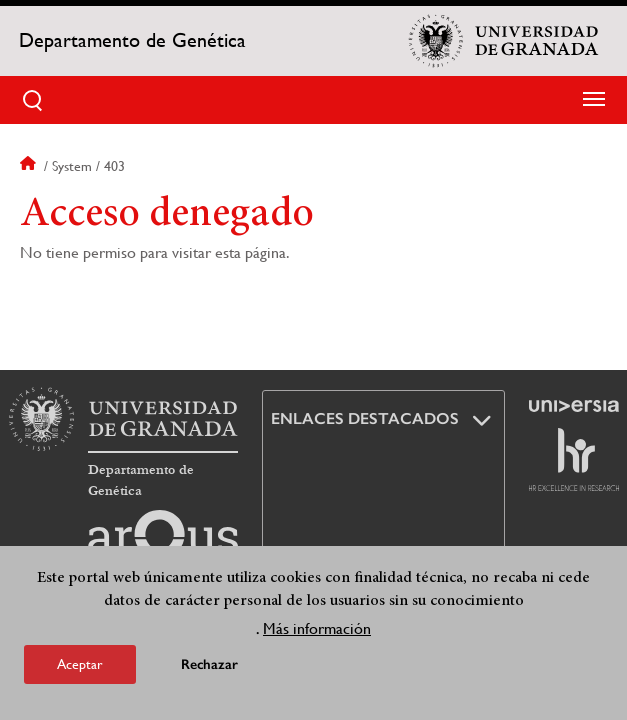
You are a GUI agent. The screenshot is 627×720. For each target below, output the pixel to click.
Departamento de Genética (132, 40)
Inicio (30, 166)
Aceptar (80, 664)
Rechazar (209, 664)
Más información (317, 628)
